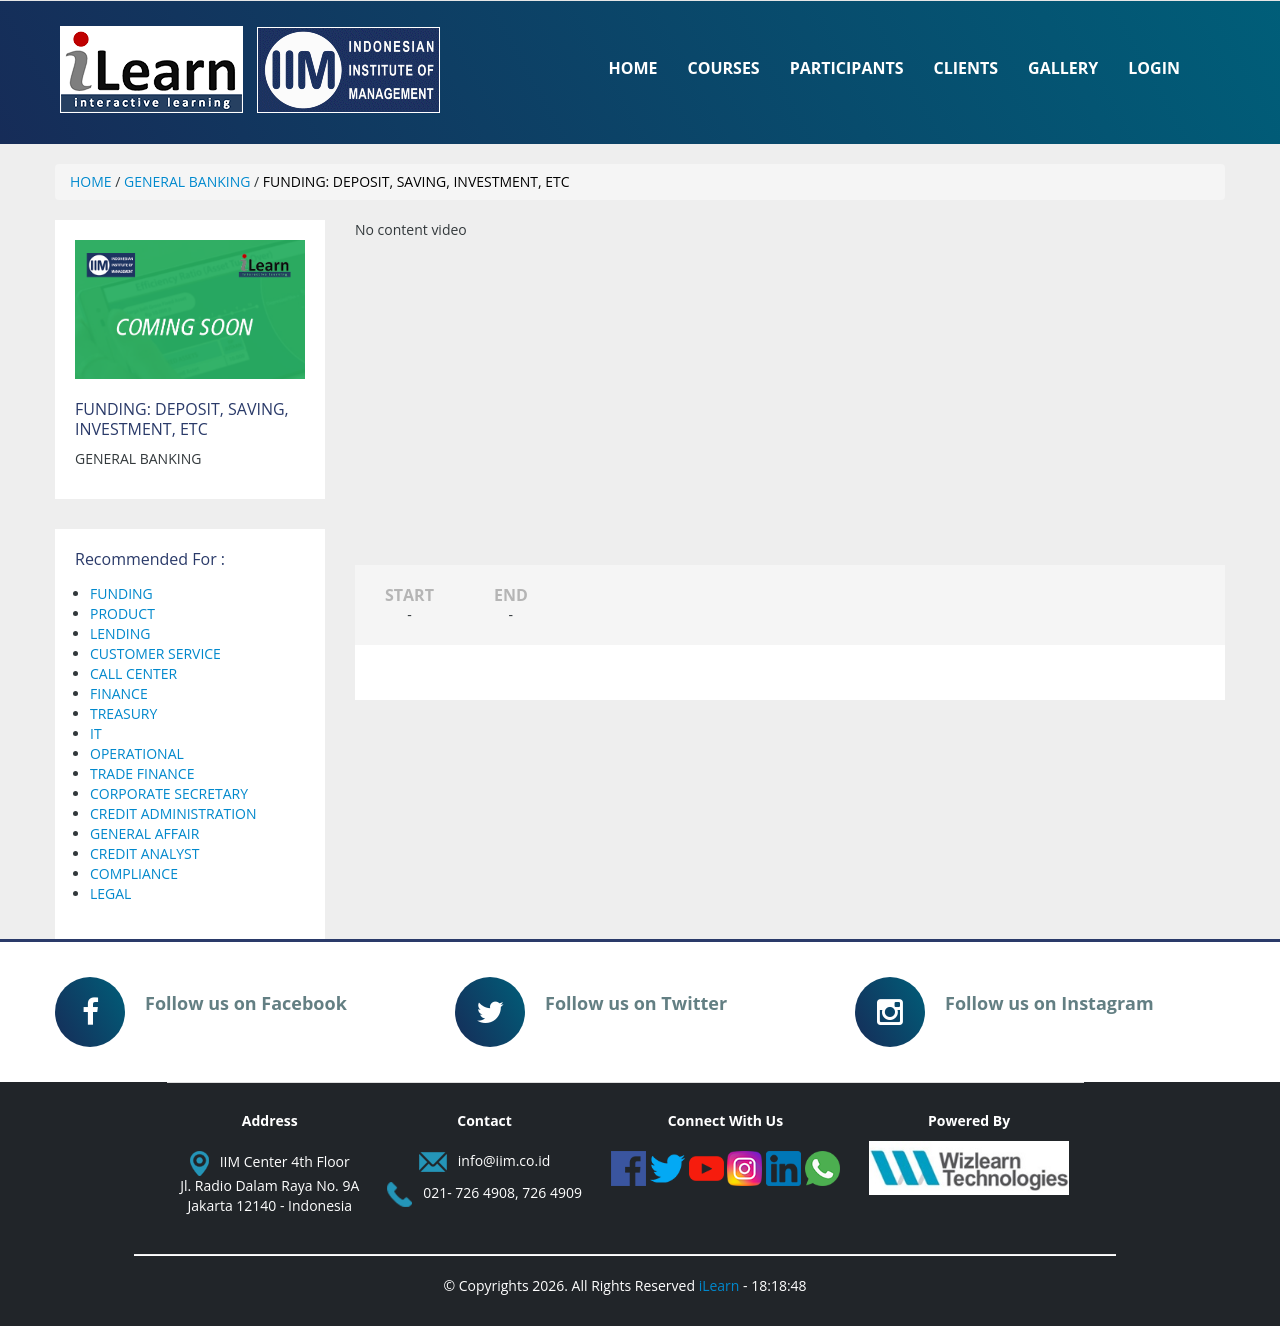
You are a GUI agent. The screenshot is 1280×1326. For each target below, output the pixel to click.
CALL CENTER (133, 673)
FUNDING (121, 593)
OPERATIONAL (137, 753)
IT (96, 733)
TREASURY (123, 713)
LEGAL (110, 893)
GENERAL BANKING (187, 181)
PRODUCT (122, 613)
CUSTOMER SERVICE (155, 653)
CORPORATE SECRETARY (169, 793)
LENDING (120, 633)
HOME (91, 181)
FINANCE (119, 693)
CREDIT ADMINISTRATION (173, 813)
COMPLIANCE (134, 873)
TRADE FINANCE (142, 773)
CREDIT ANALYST (144, 853)
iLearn (719, 1285)
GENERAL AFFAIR (144, 833)
